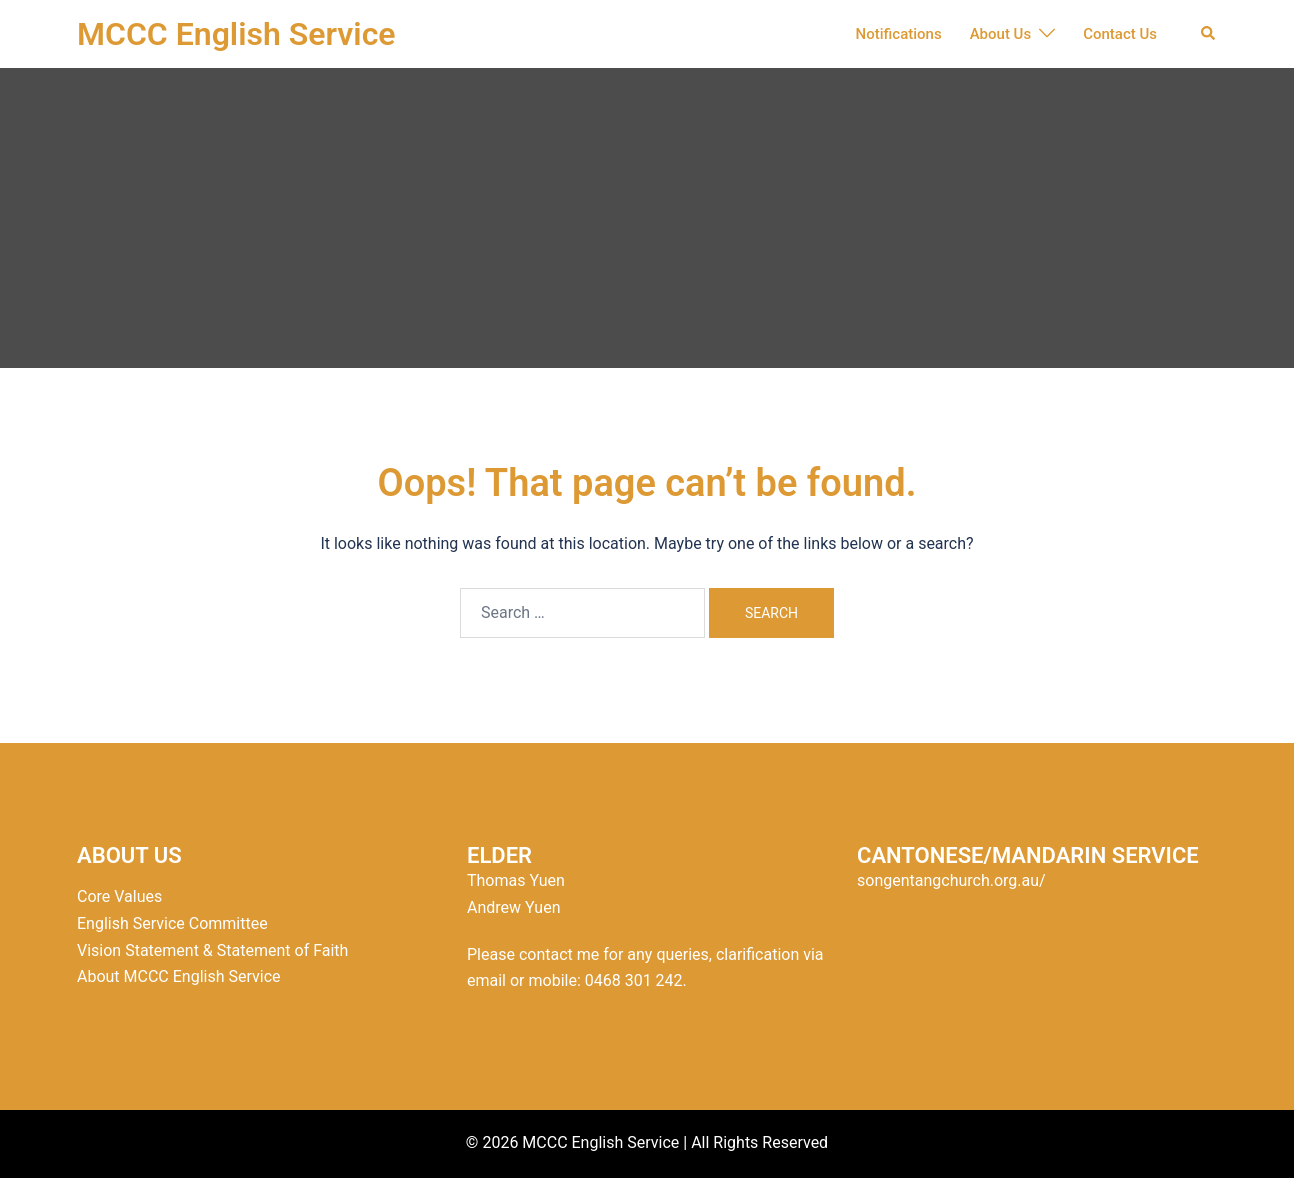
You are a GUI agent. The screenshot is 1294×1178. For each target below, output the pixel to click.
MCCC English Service (236, 34)
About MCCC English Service (179, 976)
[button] (1209, 34)
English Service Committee (172, 923)
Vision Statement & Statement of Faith (212, 950)
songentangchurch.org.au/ (951, 880)
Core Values (119, 896)
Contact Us (1120, 34)
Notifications (899, 34)
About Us (1001, 34)
